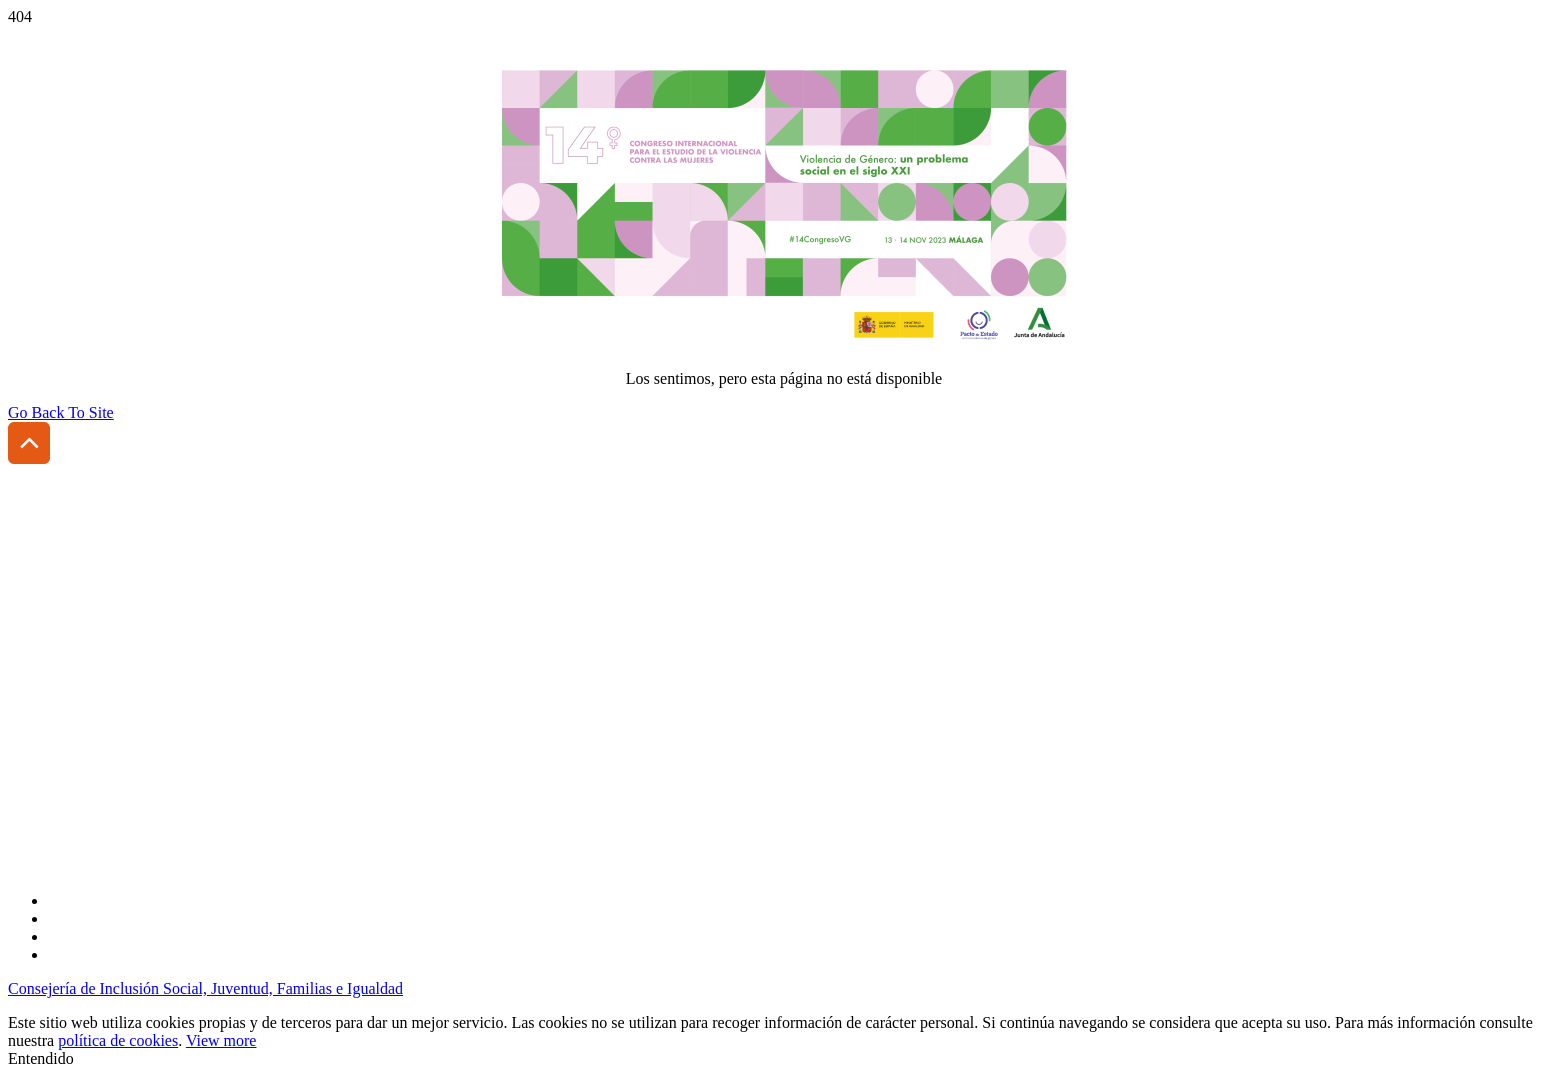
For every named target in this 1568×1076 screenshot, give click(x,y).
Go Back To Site (61, 412)
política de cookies (118, 1040)
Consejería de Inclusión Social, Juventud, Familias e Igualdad (205, 988)
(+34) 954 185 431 (118, 652)
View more (221, 1040)
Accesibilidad (52, 700)
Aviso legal (44, 734)
